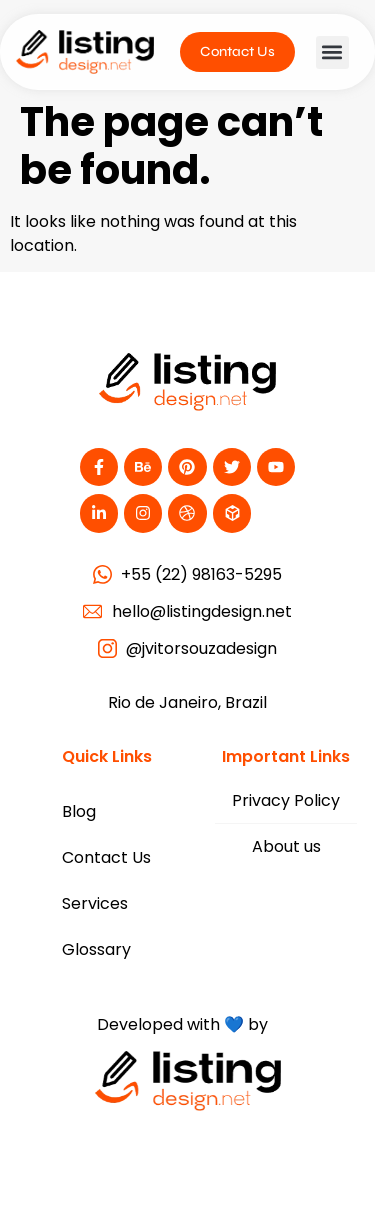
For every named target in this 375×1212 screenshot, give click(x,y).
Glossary (96, 949)
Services (95, 903)
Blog (79, 811)
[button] (332, 52)
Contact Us (106, 857)
